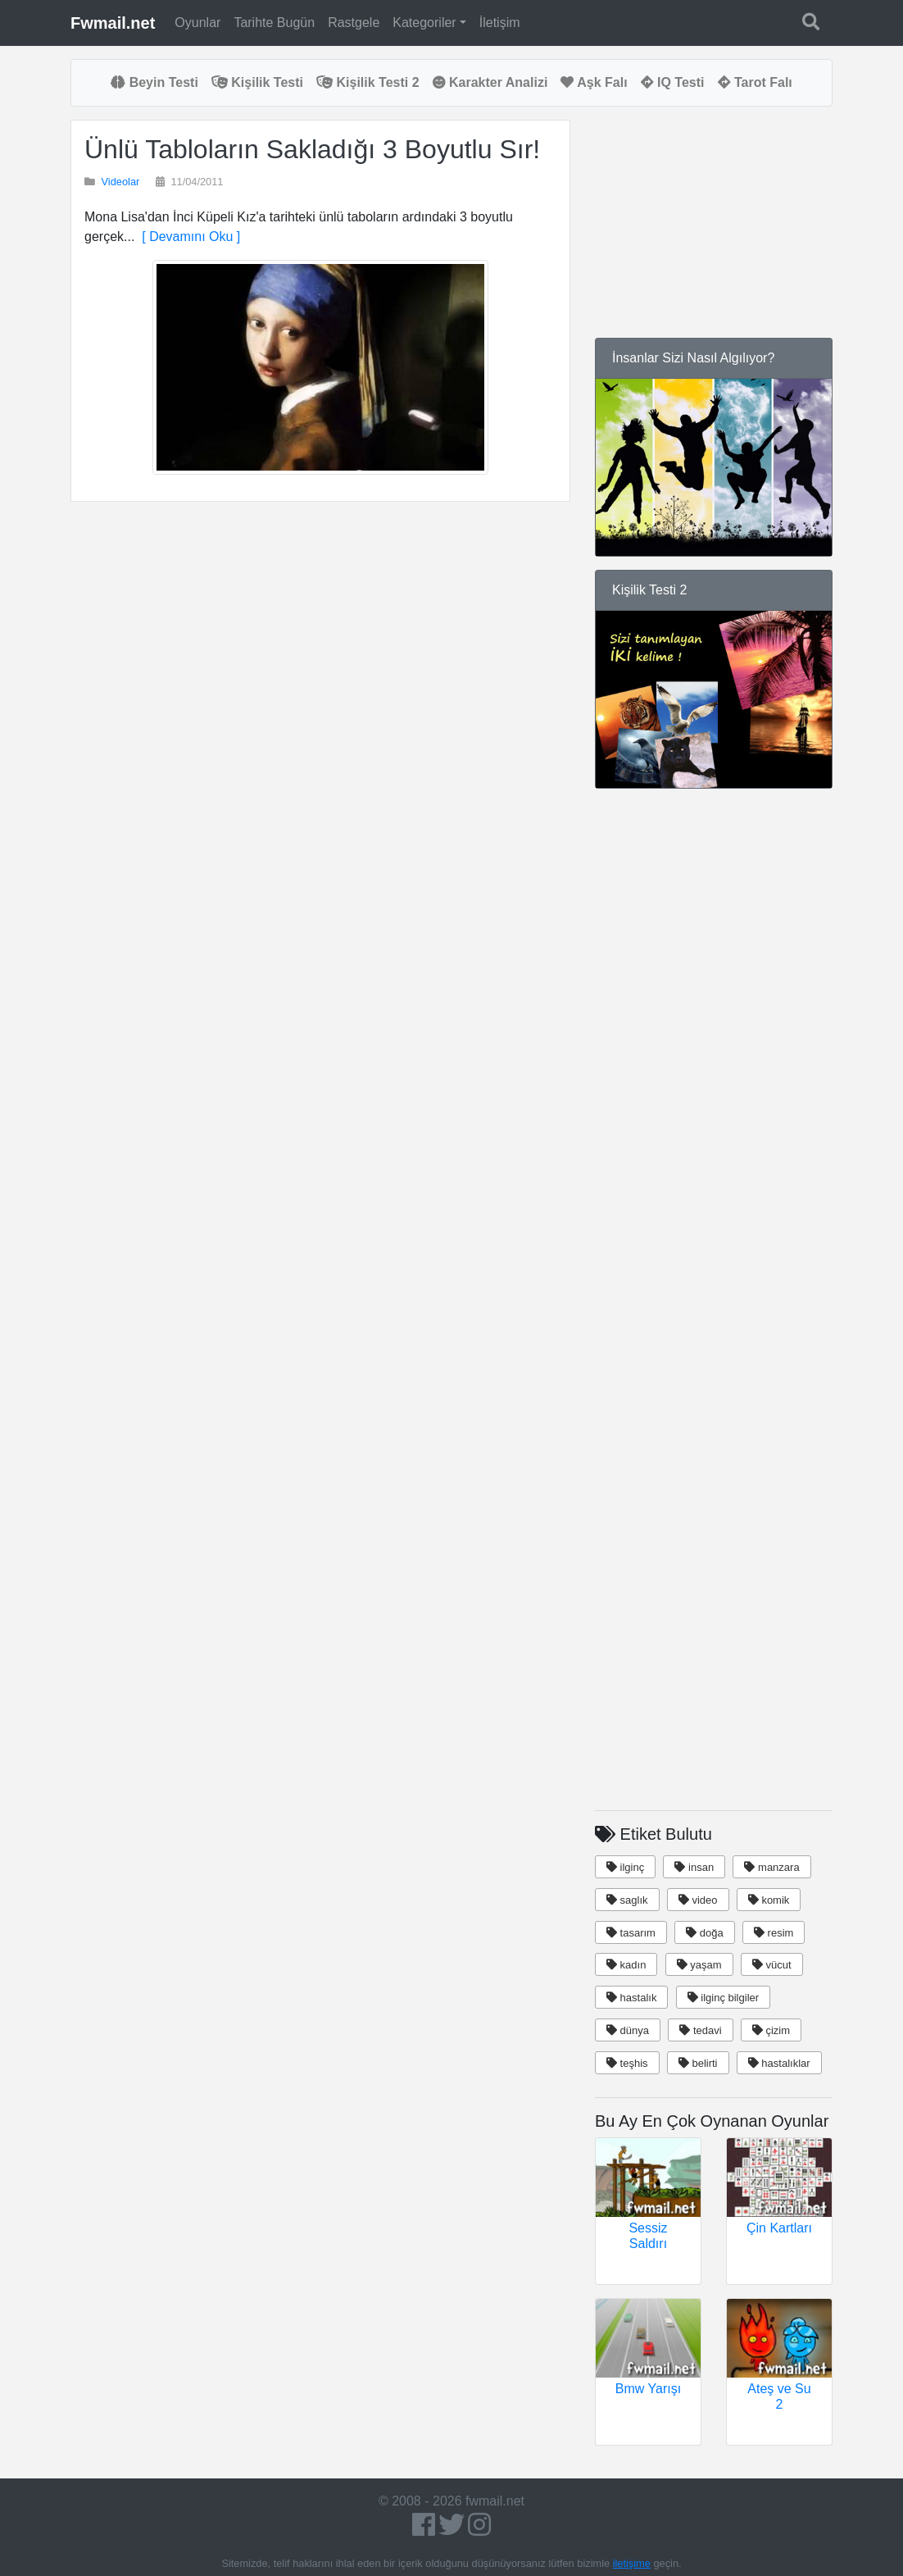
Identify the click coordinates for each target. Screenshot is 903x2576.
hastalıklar (779, 2063)
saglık (627, 1900)
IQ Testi (673, 82)
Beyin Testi (154, 82)
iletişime (632, 2563)
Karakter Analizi (490, 82)
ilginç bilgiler (723, 1997)
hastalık (631, 1997)
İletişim (499, 23)
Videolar (121, 181)
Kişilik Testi (257, 82)
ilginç (625, 1867)
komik (769, 1900)
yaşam (699, 1965)
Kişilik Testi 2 (368, 82)
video (698, 1900)
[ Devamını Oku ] (187, 236)
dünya (627, 2030)
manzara (771, 1867)
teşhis (627, 2063)
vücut (772, 1965)
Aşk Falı (593, 82)
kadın (626, 1965)
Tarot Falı (755, 82)
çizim (771, 2030)
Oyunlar (197, 23)
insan (694, 1867)
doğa (705, 1933)
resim (773, 1933)
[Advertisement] (320, 685)
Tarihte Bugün (274, 23)
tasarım (631, 1933)
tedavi (700, 2030)
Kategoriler (424, 23)
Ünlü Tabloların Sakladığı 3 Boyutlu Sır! (312, 149)
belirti (698, 2063)
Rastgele (353, 23)
